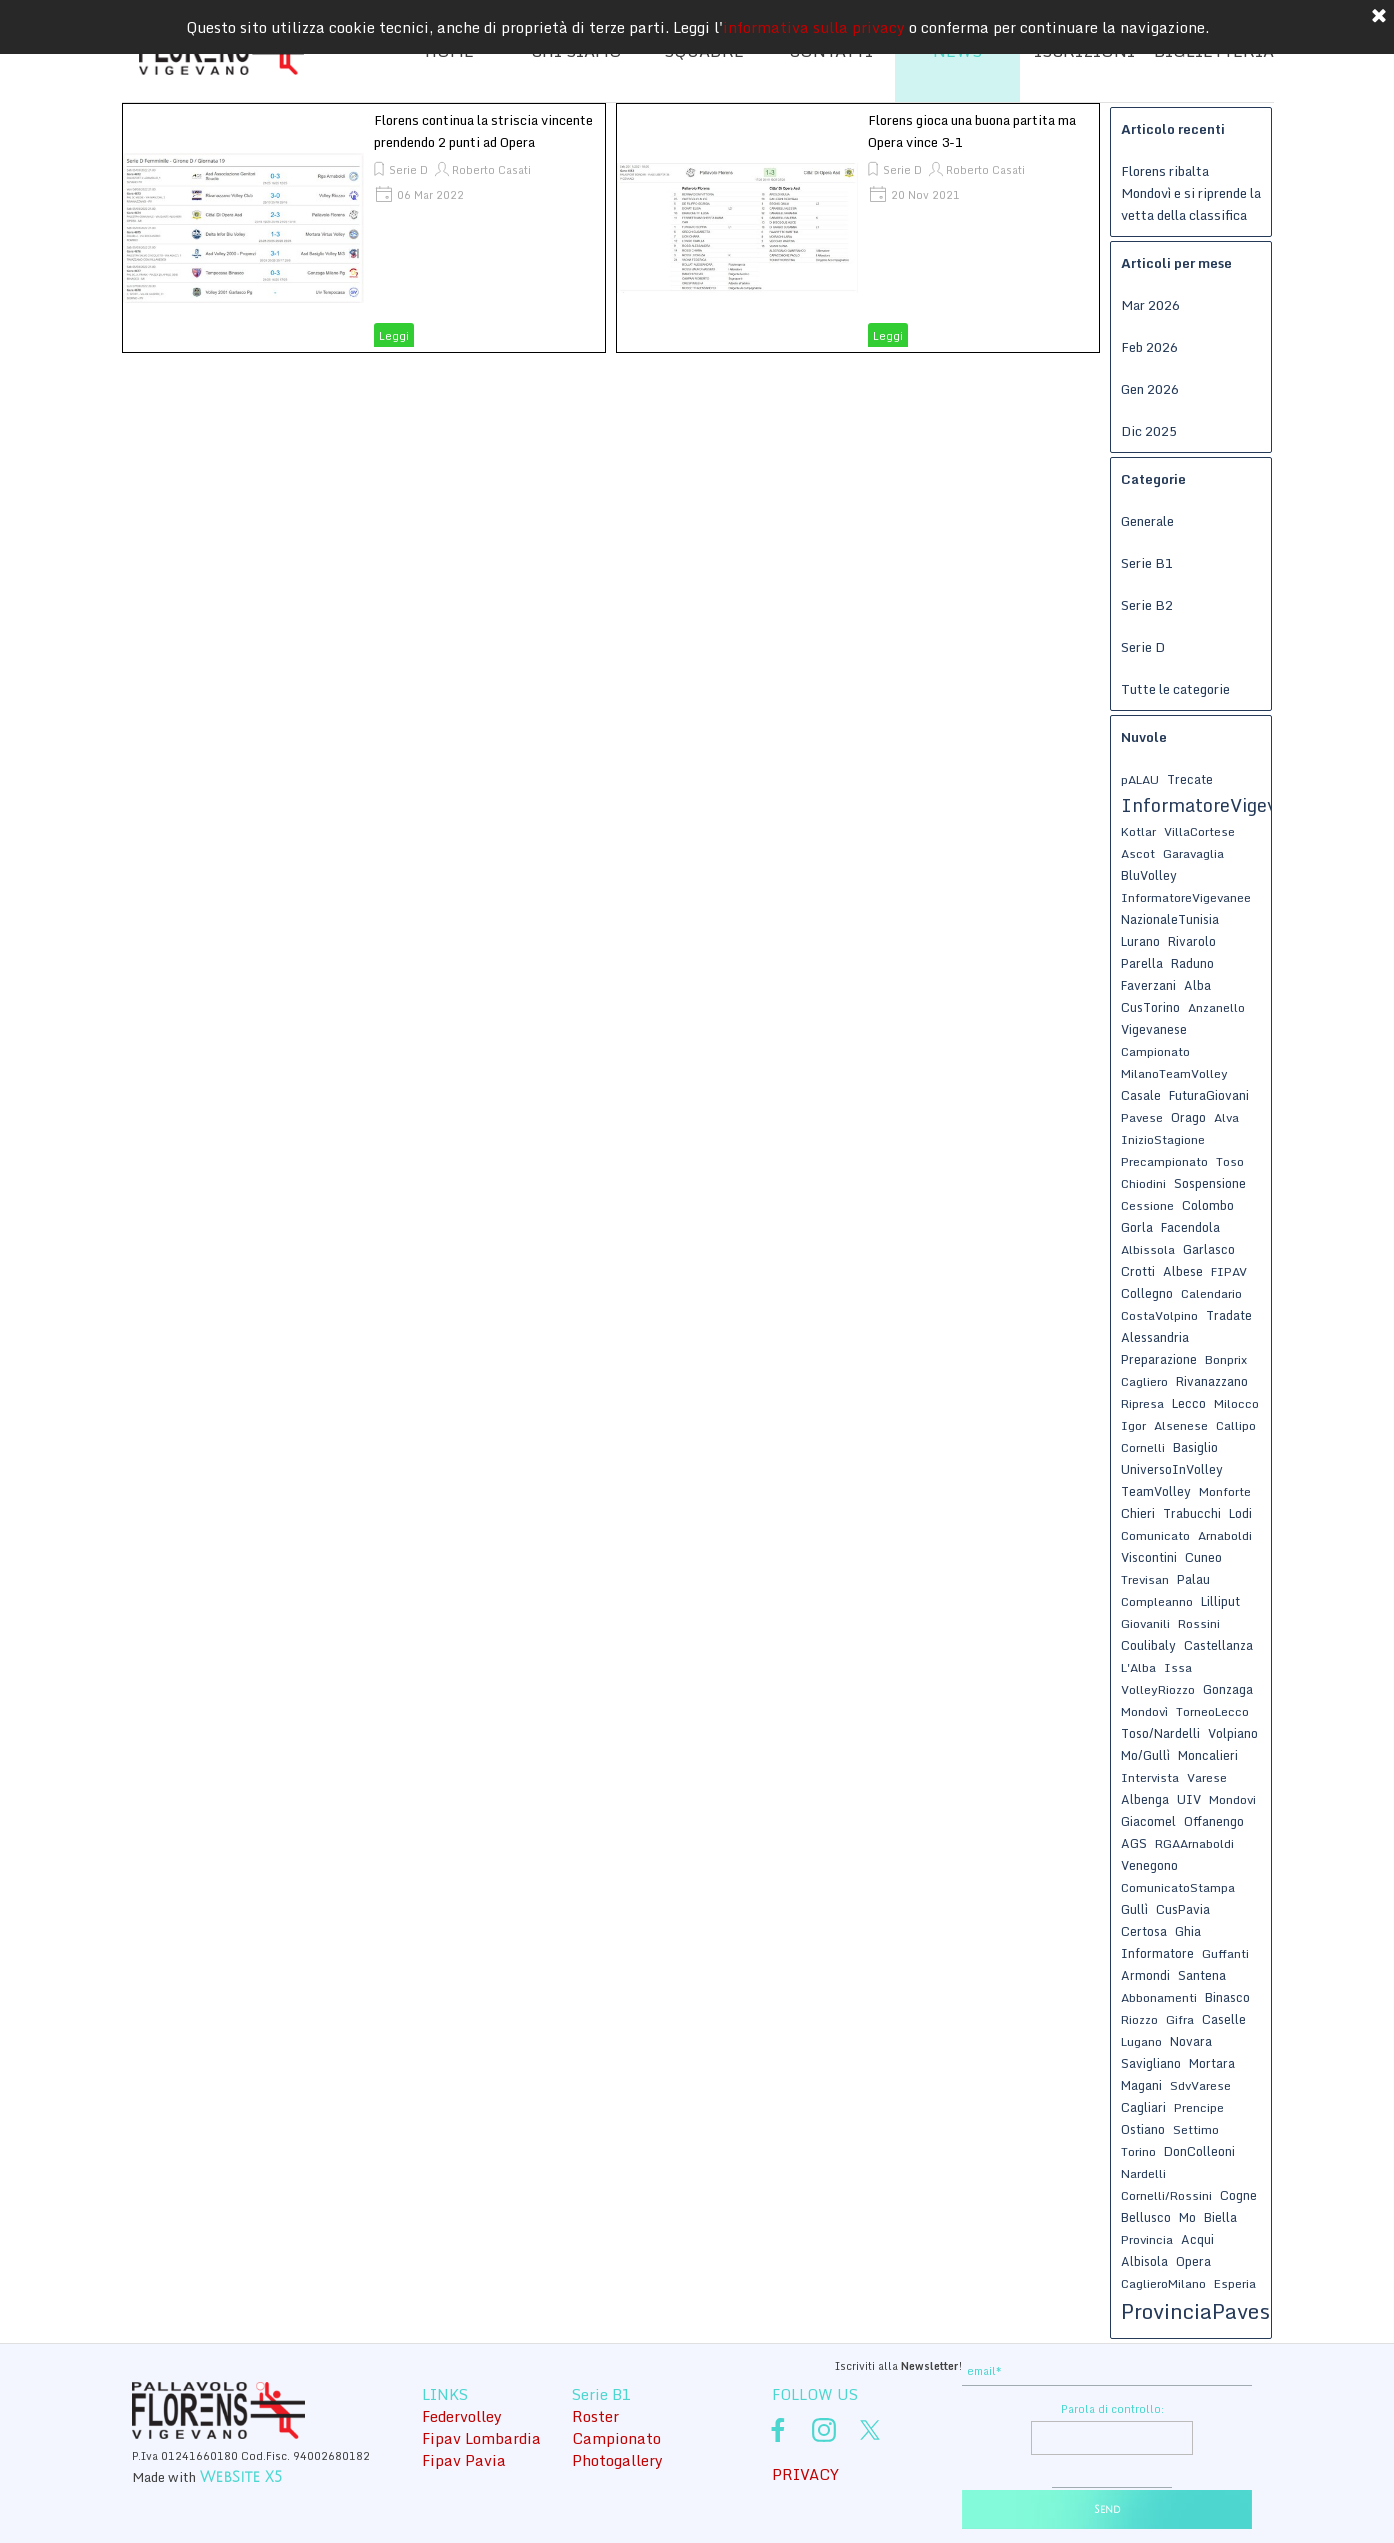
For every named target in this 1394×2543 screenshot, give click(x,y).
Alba (1197, 985)
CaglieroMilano (1163, 2283)
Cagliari (1143, 2107)
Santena (1202, 1975)
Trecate (1190, 779)
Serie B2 (1147, 605)
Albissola (1148, 1249)
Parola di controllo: (1112, 2409)
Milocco (1236, 1403)
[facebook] (778, 2430)
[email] (1107, 2371)
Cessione (1147, 1205)
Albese (1183, 1271)
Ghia (1188, 1931)
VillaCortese (1199, 831)
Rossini (1199, 1623)
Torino (1138, 2151)
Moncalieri (1208, 1755)
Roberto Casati (491, 170)
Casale (1141, 1095)
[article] (364, 228)
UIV (1189, 1799)
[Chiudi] (1379, 13)
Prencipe (1199, 2107)
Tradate (1229, 1315)
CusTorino (1150, 1007)
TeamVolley (1156, 1491)
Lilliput (1220, 1601)
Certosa (1144, 1931)
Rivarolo (1192, 941)
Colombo (1208, 1205)
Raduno (1192, 963)
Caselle (1224, 2019)
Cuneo (1203, 1557)
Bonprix (1226, 1359)
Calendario (1211, 1293)
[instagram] (824, 2430)
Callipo (1236, 1425)
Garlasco (1209, 1249)
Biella (1220, 2217)
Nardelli (1143, 2173)
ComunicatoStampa (1178, 1887)
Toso (1230, 1161)
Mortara (1212, 2063)
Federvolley (462, 2416)
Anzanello (1216, 1007)
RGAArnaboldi (1194, 1843)
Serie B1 (1147, 563)
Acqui (1197, 2239)
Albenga (1145, 1799)
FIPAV (1229, 1271)
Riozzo (1139, 2019)
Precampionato (1164, 1161)
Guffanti (1225, 1953)
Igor (1133, 1425)
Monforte (1225, 1491)
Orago (1188, 1117)
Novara (1191, 2041)
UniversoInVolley (1172, 1469)
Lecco (1189, 1403)
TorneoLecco (1212, 1711)
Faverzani (1148, 985)
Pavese (1142, 1117)
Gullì (1134, 1909)
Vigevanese (1154, 1029)
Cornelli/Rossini (1166, 2195)
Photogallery (617, 2460)
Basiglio (1195, 1447)
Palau (1193, 1579)
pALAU (1140, 779)
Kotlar (1138, 831)
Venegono (1149, 1865)
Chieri (1138, 1513)
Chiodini (1143, 1183)
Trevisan (1145, 1579)
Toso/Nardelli (1160, 1733)
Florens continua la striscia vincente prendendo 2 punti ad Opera (483, 131)
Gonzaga (1228, 1689)
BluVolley (1149, 875)
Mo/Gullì (1145, 1755)
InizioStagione (1163, 1139)
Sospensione (1210, 1183)
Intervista (1150, 1777)
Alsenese (1181, 1425)
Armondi (1145, 1975)
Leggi (394, 336)
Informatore (1157, 1953)
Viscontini (1149, 1557)
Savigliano (1151, 2063)
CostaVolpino (1159, 1315)
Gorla (1137, 1227)
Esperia (1235, 2283)
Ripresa (1142, 1403)
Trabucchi (1192, 1513)
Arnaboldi (1225, 1535)
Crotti (1138, 1271)
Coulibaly (1148, 1645)
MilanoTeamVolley (1174, 1073)
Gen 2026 (1150, 389)
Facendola (1190, 1227)
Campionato (1155, 1051)
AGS (1134, 1843)
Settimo (1196, 2129)
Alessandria (1155, 1337)
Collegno (1147, 1293)
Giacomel (1148, 1821)
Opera (1193, 2261)
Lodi (1240, 1513)
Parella (1142, 963)
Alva (1226, 1117)
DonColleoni (1199, 2151)
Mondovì (1144, 1711)
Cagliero (1144, 1381)
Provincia (1147, 2239)
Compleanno (1157, 1601)
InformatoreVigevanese (1224, 805)
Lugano (1141, 2041)
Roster (595, 2416)
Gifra (1180, 2019)
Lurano (1140, 941)
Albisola (1144, 2261)
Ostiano (1143, 2129)
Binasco (1227, 1997)
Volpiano (1233, 1733)
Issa (1178, 1667)
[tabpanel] (812, 2364)
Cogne (1238, 2195)
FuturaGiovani (1209, 1095)
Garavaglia (1193, 853)
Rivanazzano (1212, 1381)
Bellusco (1146, 2217)
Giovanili (1145, 1623)
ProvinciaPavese (1201, 2311)
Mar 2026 (1150, 305)
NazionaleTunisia (1170, 919)
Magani (1141, 2085)
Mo (1187, 2217)
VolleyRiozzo (1158, 1689)
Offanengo (1214, 1821)
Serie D (408, 170)
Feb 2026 (1149, 347)
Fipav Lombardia (481, 2438)
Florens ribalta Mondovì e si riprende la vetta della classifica (1191, 193)
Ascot (1138, 853)
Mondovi (1232, 1799)
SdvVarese (1200, 2085)
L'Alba (1138, 1667)
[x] (870, 2430)
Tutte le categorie (1175, 689)
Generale (1147, 521)
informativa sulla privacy (814, 23)
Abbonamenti (1159, 1997)
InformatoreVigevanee (1186, 897)
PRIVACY (805, 2474)
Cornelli (1143, 1447)
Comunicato (1155, 1535)
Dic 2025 (1149, 431)
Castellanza (1218, 1645)
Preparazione (1159, 1359)
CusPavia (1183, 1909)
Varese (1207, 1777)
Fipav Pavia (464, 2460)
